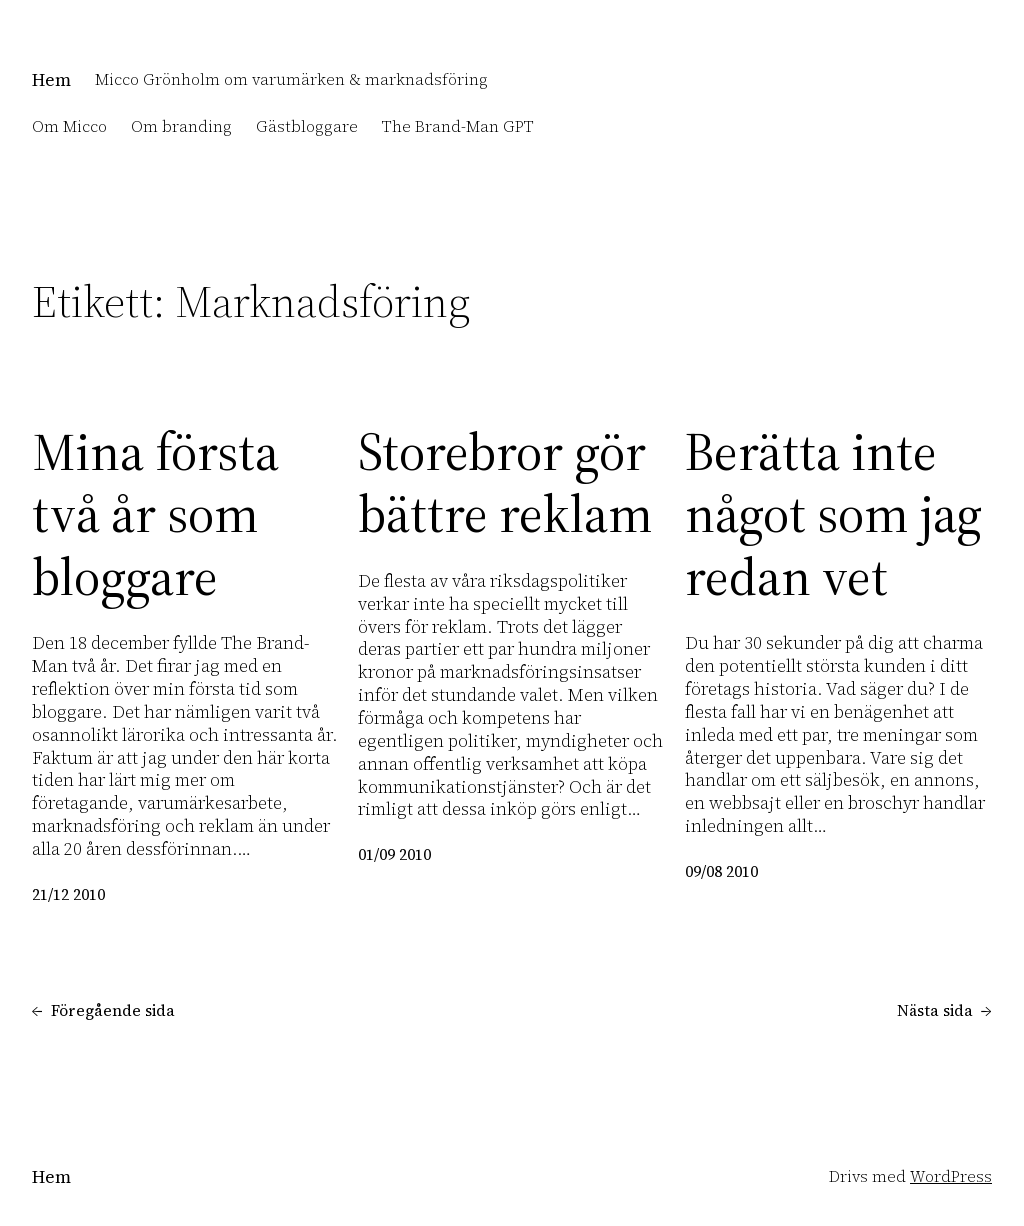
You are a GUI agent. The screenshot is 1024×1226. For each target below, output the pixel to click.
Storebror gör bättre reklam (505, 483)
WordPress (951, 1176)
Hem (51, 80)
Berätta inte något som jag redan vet (833, 514)
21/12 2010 (68, 894)
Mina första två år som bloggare (155, 514)
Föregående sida (103, 1011)
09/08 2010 (721, 871)
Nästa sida (944, 1011)
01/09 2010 (394, 854)
